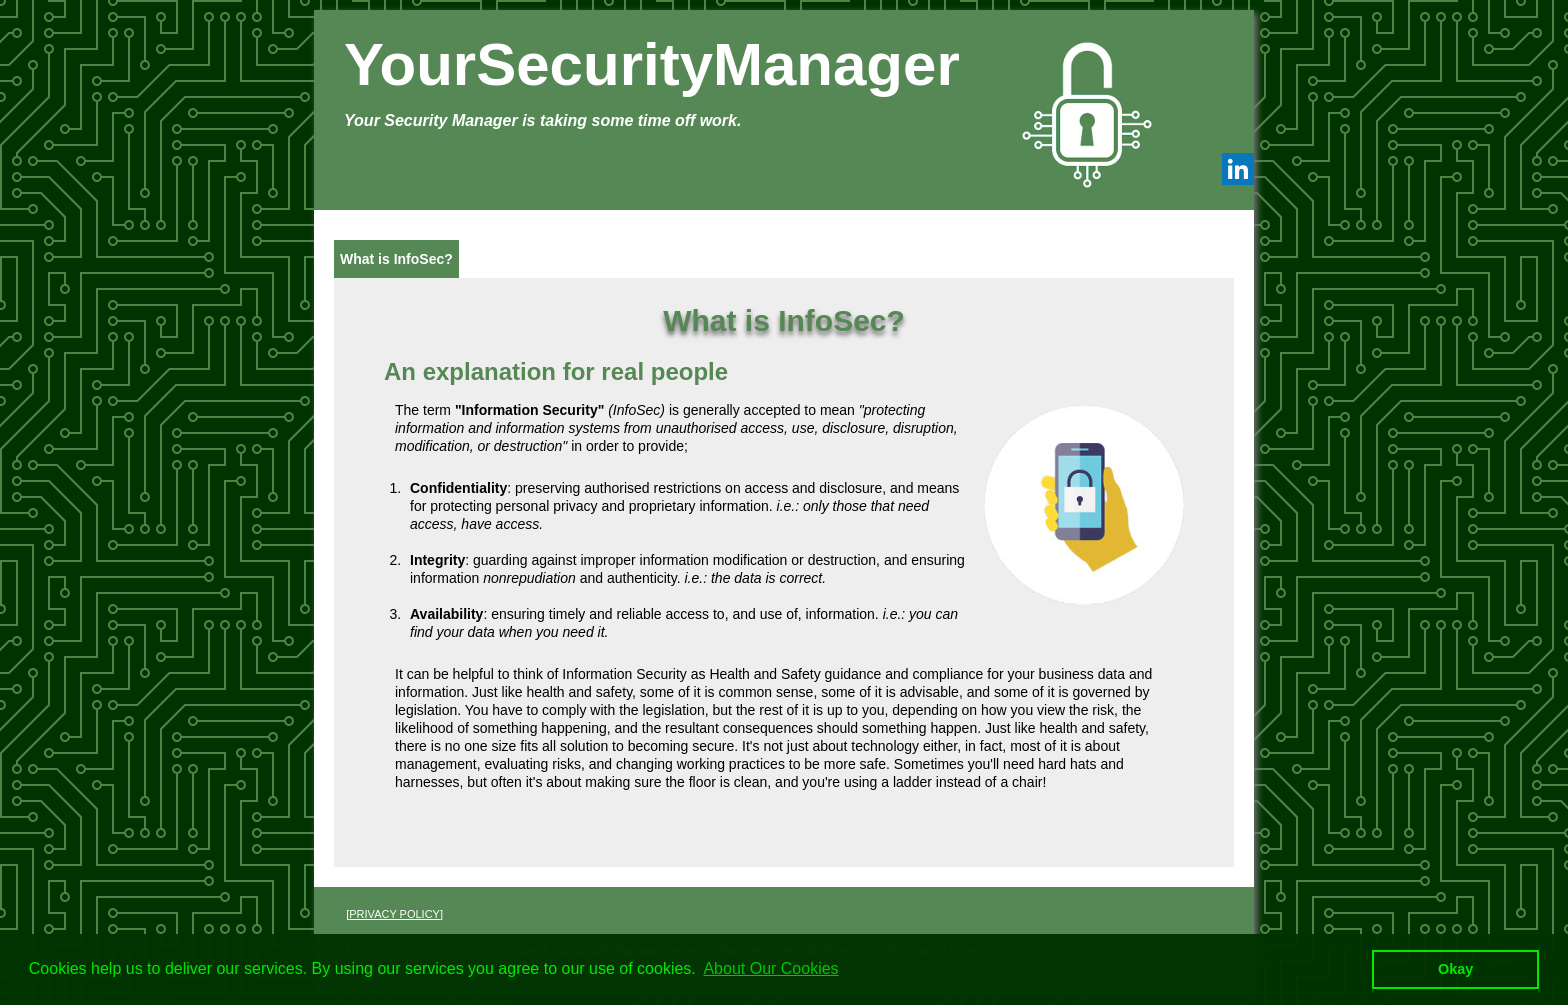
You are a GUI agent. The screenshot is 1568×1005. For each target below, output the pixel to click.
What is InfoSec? (396, 259)
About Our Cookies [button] (770, 968)
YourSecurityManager (652, 64)
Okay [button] (1455, 969)
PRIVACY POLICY (394, 914)
